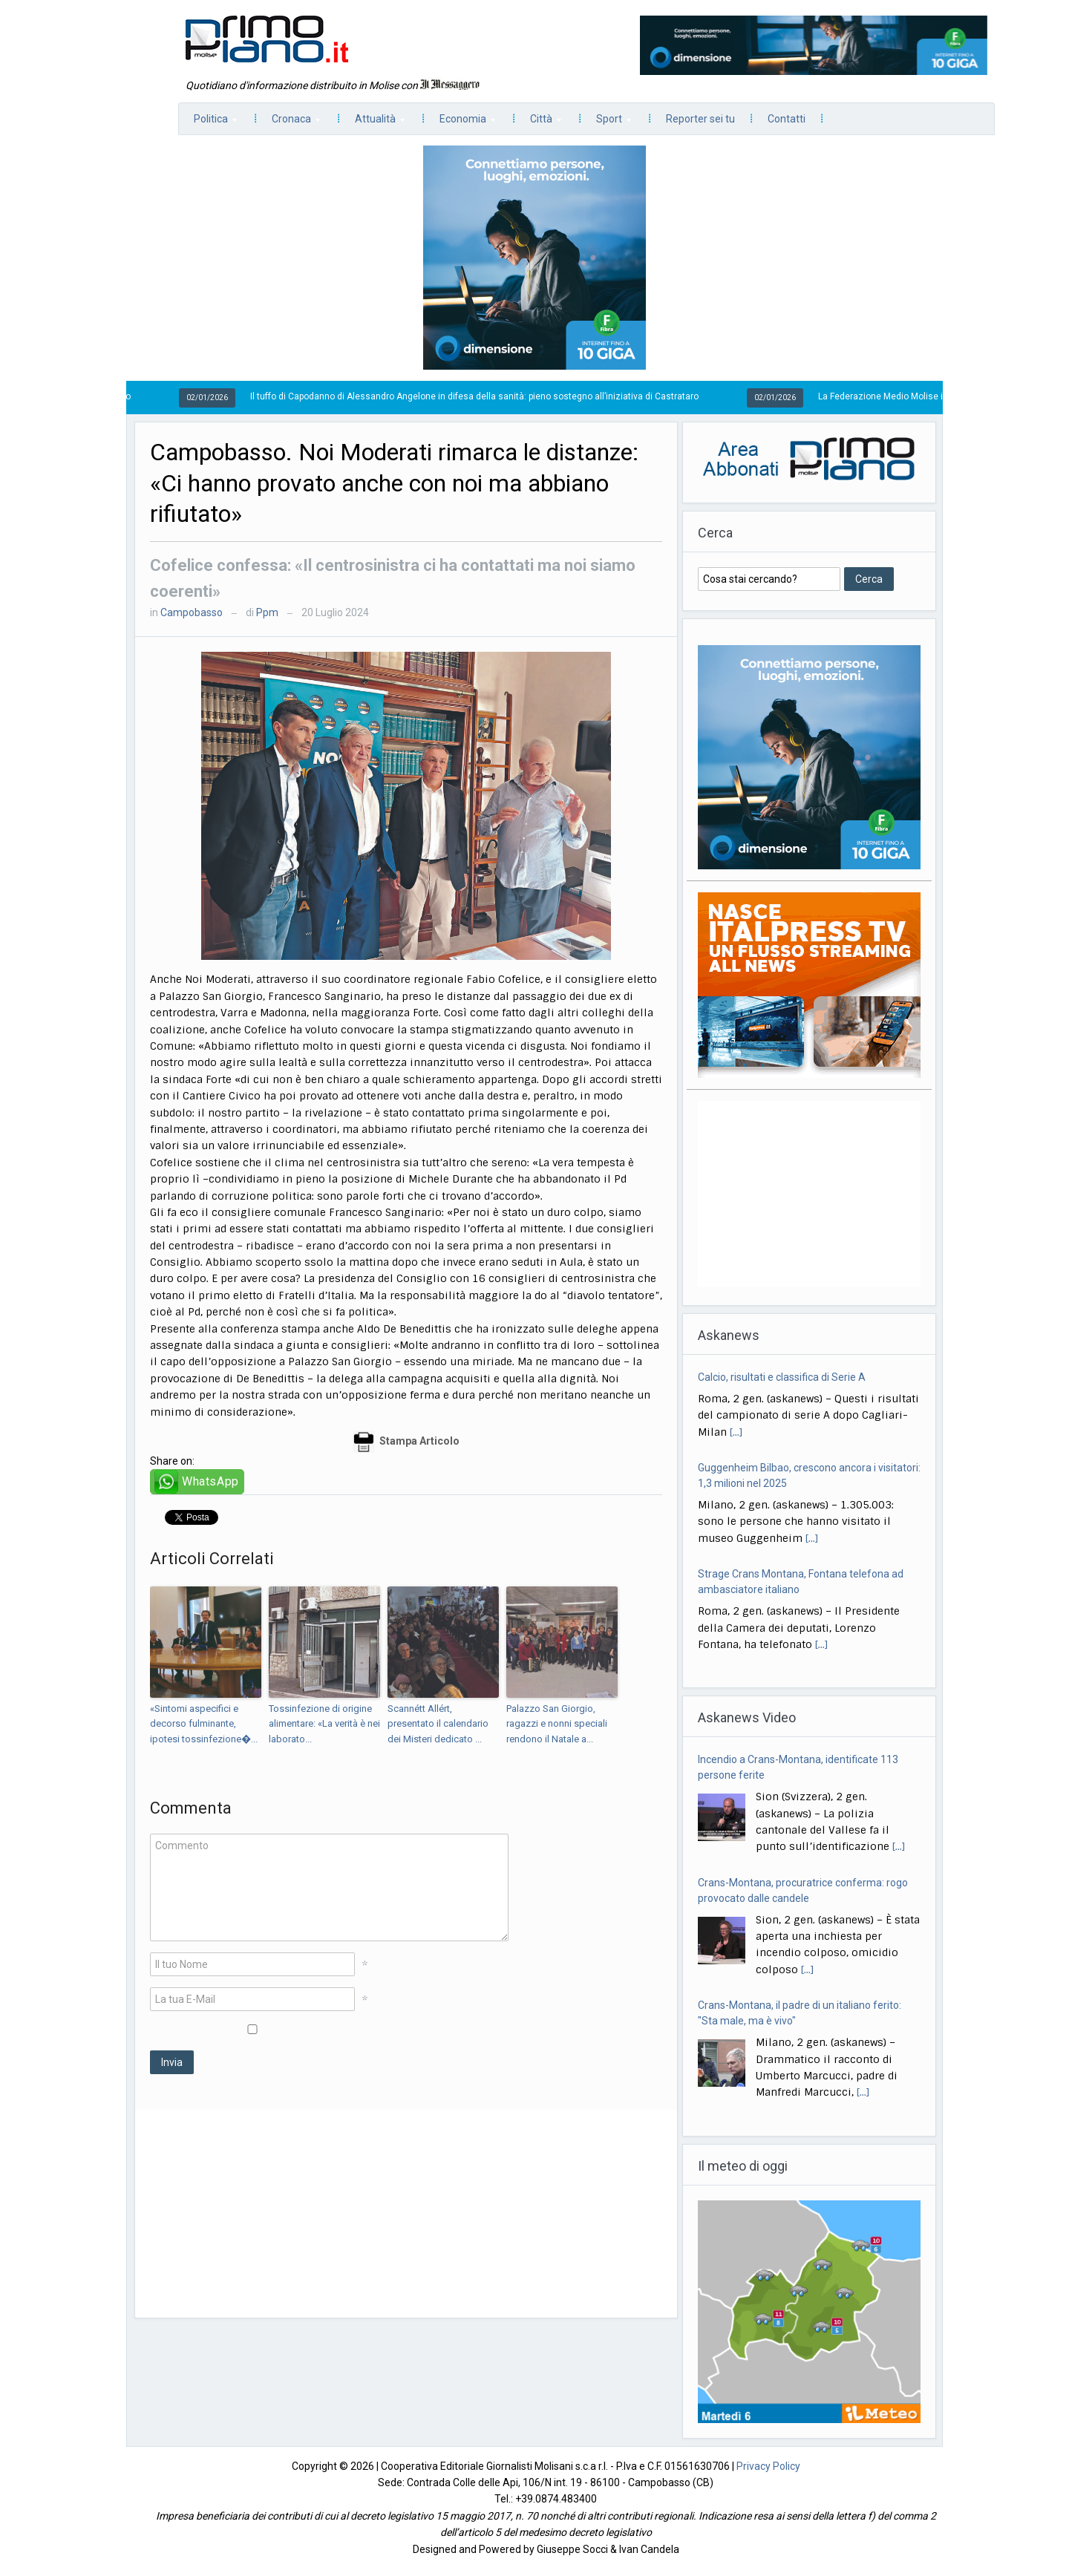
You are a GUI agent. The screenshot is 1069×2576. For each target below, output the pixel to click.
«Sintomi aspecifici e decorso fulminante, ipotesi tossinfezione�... (204, 1724)
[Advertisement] (406, 2214)
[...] (736, 1432)
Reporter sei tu (700, 119)
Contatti (786, 119)
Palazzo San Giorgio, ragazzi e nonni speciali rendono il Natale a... (556, 1724)
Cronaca (288, 123)
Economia (460, 123)
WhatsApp (210, 1481)
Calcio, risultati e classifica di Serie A (782, 1377)
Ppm (267, 612)
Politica (208, 123)
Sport (606, 123)
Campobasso (191, 612)
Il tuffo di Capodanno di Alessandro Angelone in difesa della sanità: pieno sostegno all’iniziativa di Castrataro (485, 396)
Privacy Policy (768, 2466)
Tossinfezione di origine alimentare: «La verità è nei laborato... (324, 1724)
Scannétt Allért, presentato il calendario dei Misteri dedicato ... (438, 1724)
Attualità (372, 123)
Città (538, 123)
